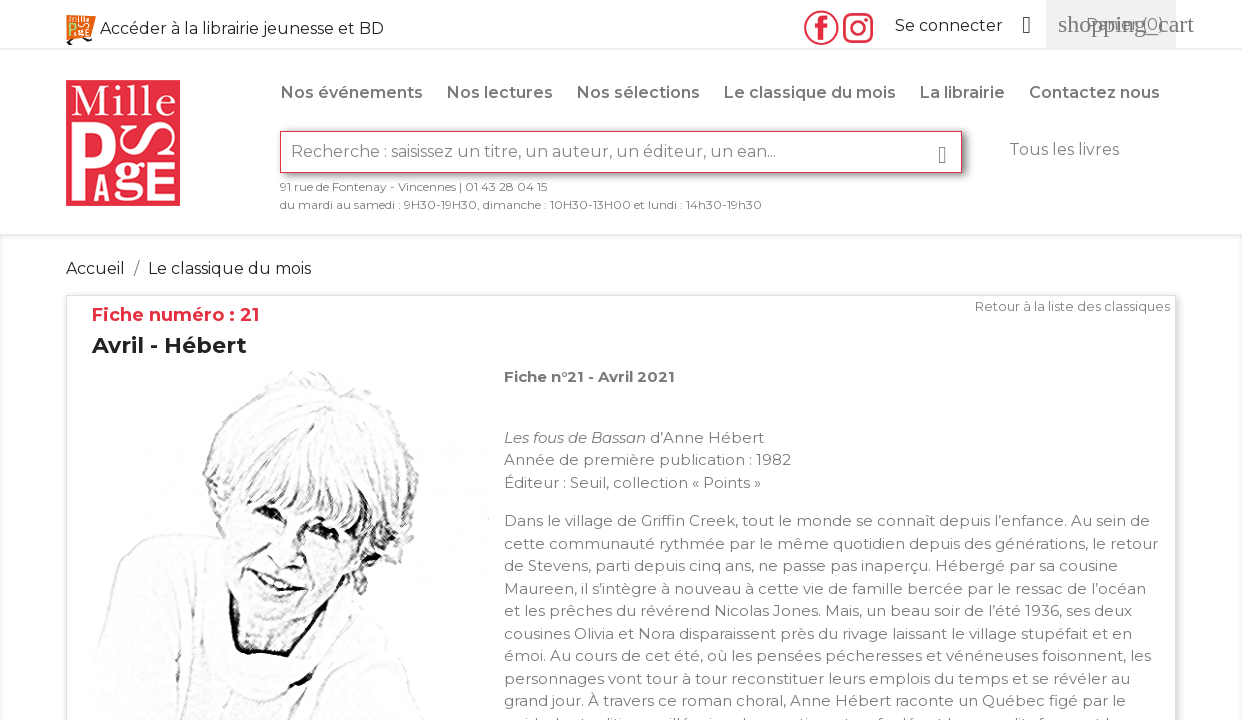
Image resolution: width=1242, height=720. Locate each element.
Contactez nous (1094, 92)
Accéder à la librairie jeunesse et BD (242, 28)
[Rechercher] (621, 152)
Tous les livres (1064, 149)
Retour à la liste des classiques (1072, 306)
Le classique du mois (810, 92)
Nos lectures (500, 92)
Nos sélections (638, 92)
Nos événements (352, 92)
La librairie (962, 92)
